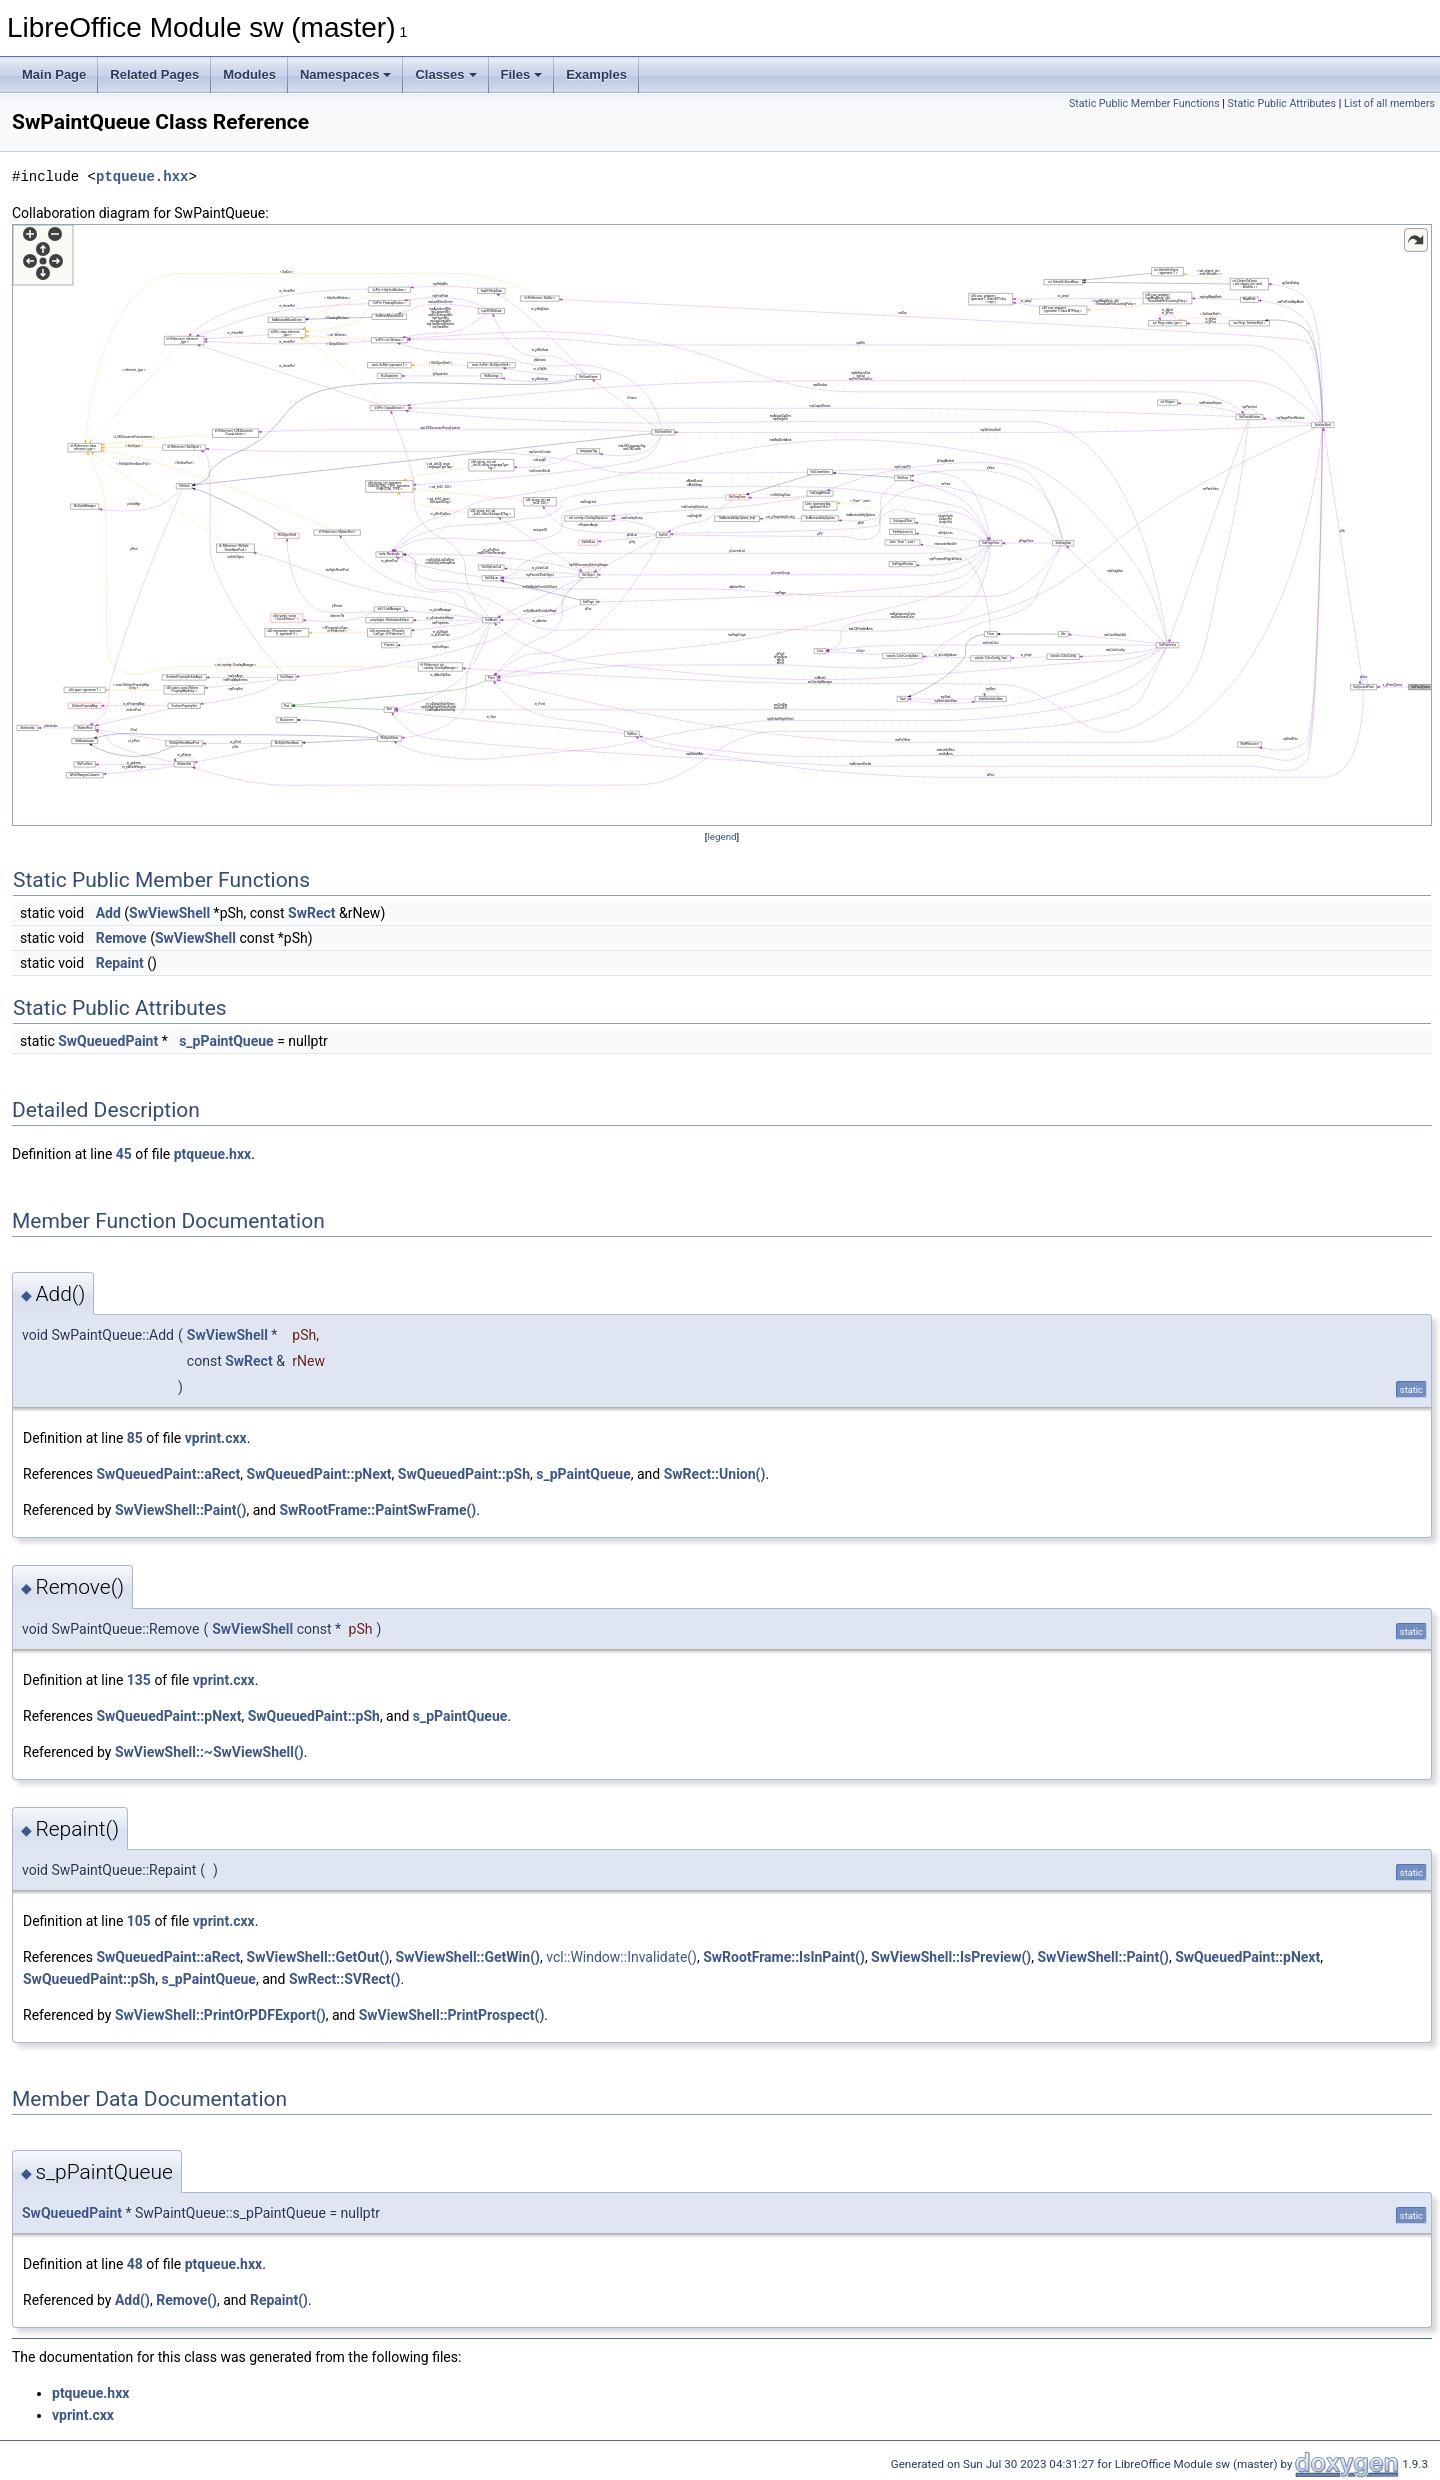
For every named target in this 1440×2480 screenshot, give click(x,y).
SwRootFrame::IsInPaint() (784, 1957)
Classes (445, 74)
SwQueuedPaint (108, 1041)
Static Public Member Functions (1144, 103)
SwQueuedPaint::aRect (168, 1474)
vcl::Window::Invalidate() (621, 1957)
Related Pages (154, 74)
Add (108, 913)
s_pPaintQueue (226, 1041)
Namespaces (346, 74)
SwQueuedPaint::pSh (464, 1474)
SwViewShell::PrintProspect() (452, 2015)
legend (721, 836)
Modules (249, 74)
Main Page (54, 74)
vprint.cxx (216, 1438)
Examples (596, 74)
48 (135, 2264)
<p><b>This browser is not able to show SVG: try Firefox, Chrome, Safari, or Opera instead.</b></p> (722, 525)
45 (124, 1154)
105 (139, 1921)
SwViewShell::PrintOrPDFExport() (220, 2015)
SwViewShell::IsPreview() (951, 1957)
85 (135, 1438)
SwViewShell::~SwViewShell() (209, 1752)
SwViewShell (169, 913)
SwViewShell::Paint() (180, 1510)
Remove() (186, 2300)
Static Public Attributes (1282, 103)
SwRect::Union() (715, 1474)
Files (522, 74)
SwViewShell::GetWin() (468, 1957)
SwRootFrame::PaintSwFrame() (377, 1510)
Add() (132, 2300)
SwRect (311, 913)
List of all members (1389, 103)
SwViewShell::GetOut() (318, 1957)
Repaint (120, 963)
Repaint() (279, 2300)
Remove (121, 938)
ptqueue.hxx (142, 176)
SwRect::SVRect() (345, 1979)
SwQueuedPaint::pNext (319, 1474)
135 (139, 1680)
